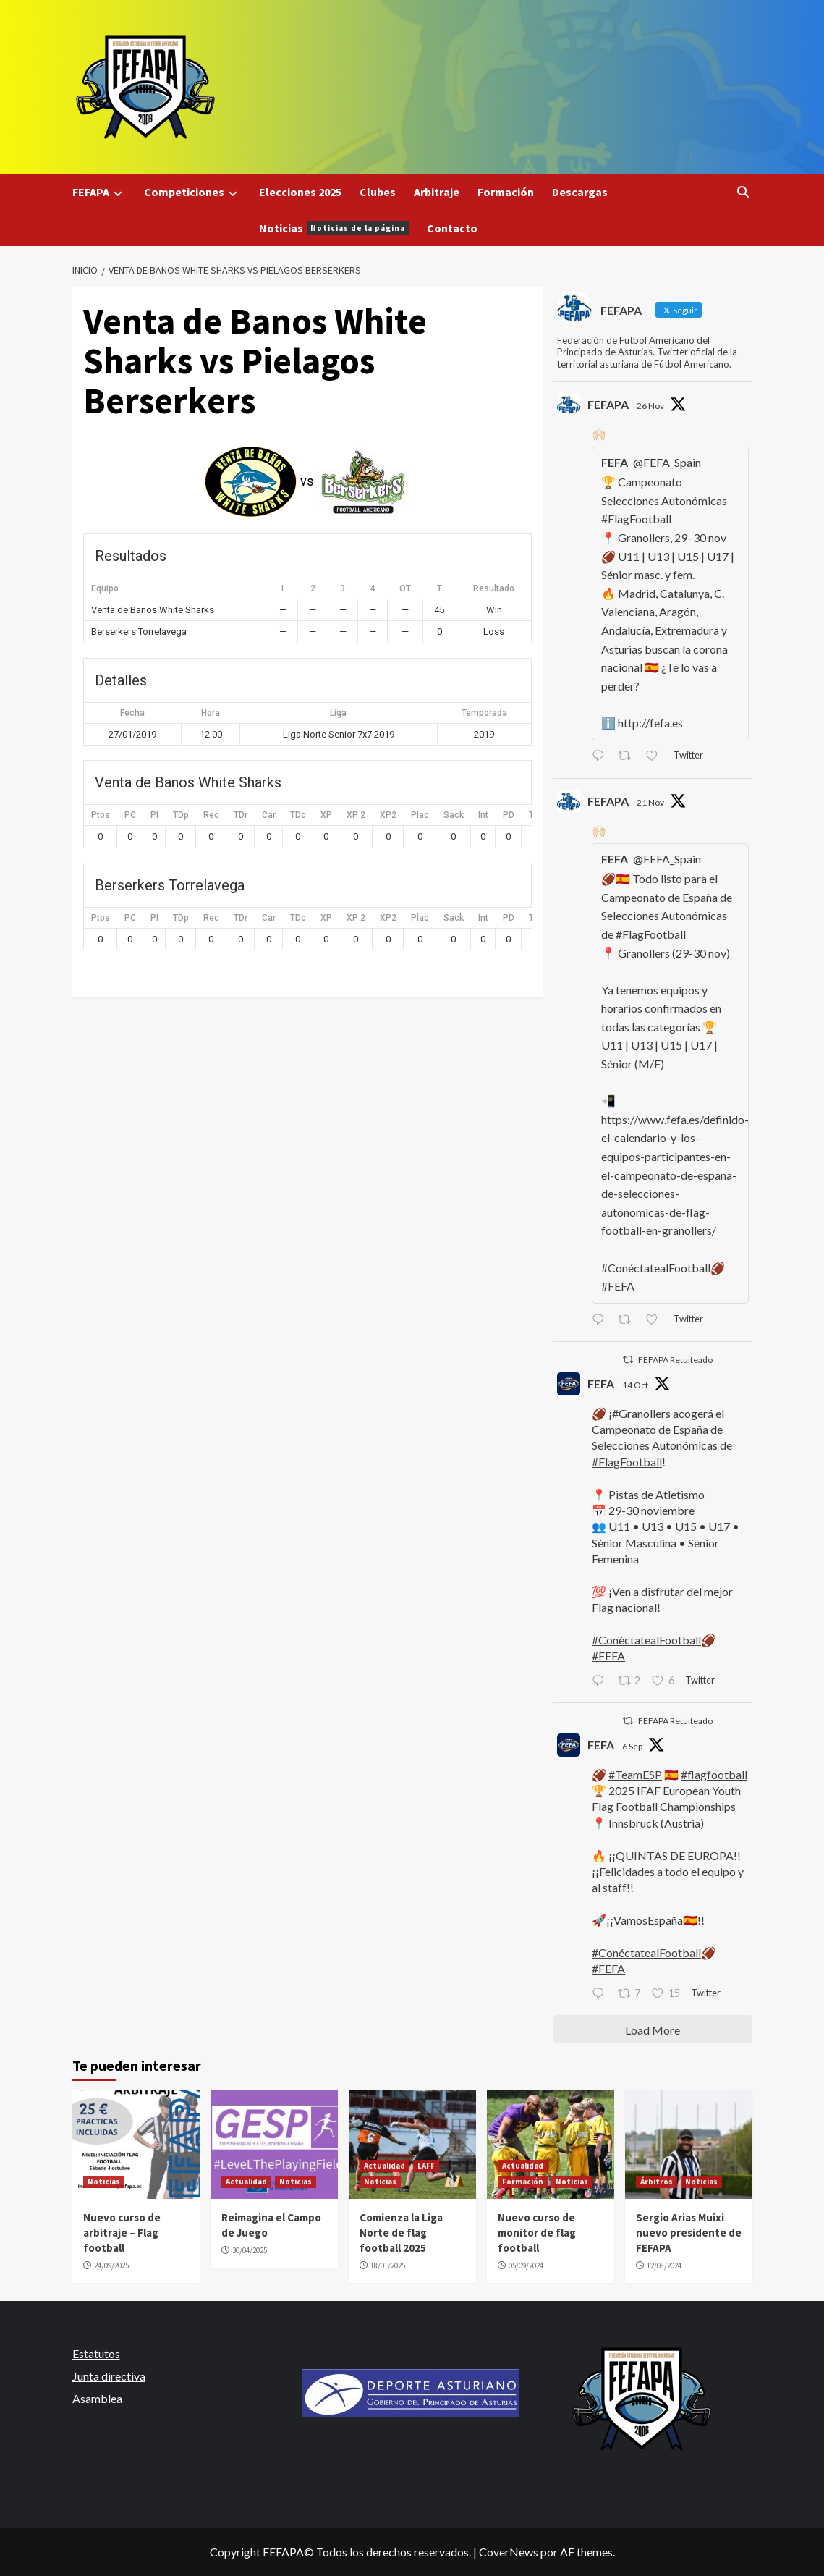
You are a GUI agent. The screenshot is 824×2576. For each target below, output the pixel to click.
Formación (505, 192)
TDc (298, 815)
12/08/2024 (664, 2265)
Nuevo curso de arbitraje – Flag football (122, 2232)
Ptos (100, 815)
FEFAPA (99, 192)
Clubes (378, 192)
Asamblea (97, 2398)
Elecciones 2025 (300, 192)
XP (326, 815)
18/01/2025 (387, 2265)
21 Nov (650, 802)
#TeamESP (635, 1774)
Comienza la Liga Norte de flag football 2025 (401, 2232)
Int (483, 815)
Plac (420, 815)
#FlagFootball (627, 1462)
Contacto (452, 228)
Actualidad (246, 2181)
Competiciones (192, 192)
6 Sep (632, 1746)
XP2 (388, 815)
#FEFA (608, 1656)
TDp (181, 815)
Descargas (580, 192)
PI (154, 815)
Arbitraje (436, 192)
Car (269, 815)
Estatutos (96, 2353)
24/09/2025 (111, 2265)
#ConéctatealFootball (646, 1640)
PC (130, 815)
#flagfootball (714, 1774)
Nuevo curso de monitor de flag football (537, 2232)
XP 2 (356, 815)
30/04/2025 (249, 2250)
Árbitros (656, 2181)
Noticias (334, 228)
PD (508, 815)
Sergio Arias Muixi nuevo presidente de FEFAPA (689, 2232)
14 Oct (635, 1385)
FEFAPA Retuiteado (675, 1359)
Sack (453, 815)
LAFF (426, 2166)
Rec (211, 815)
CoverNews (508, 2552)
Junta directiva (108, 2376)
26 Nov (650, 405)
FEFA (600, 1383)
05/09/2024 (526, 2265)
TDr (240, 815)
